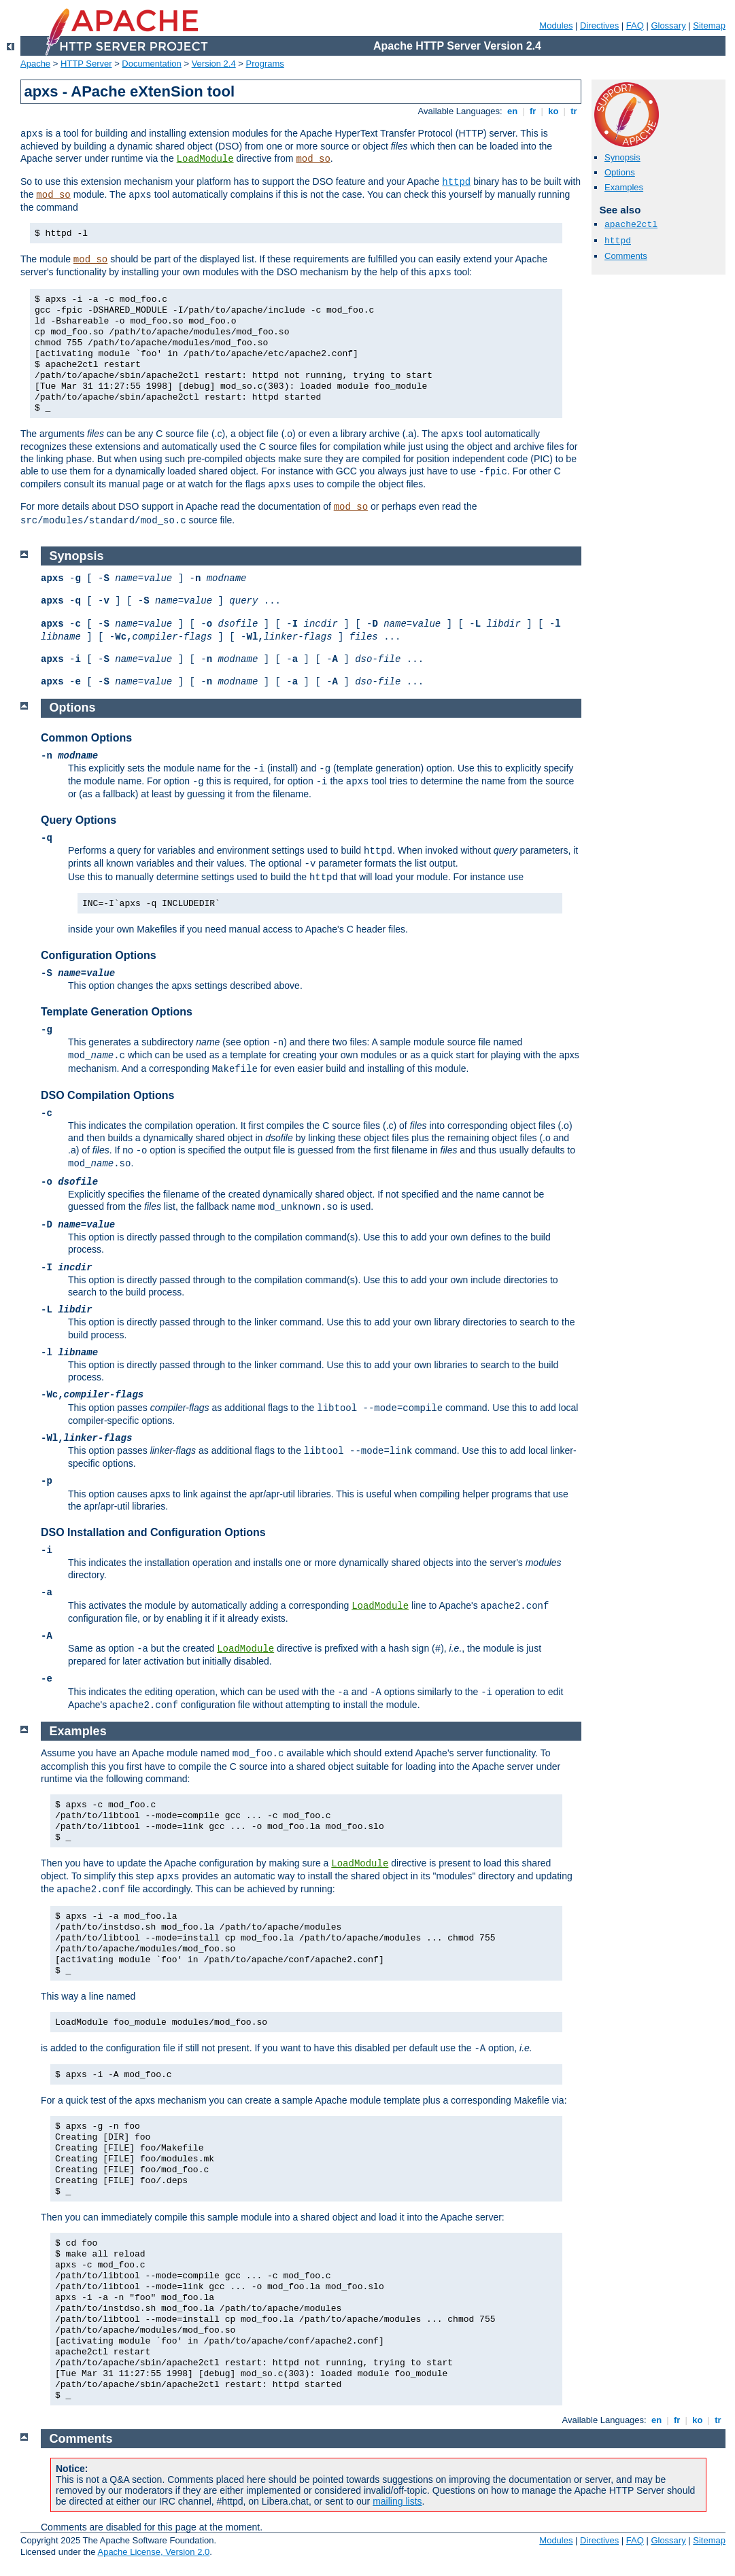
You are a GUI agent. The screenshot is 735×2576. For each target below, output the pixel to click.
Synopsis (622, 157)
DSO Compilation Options (107, 1095)
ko (553, 111)
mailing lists (397, 2501)
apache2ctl (630, 225)
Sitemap (709, 25)
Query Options (78, 820)
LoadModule (205, 159)
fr (533, 111)
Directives (599, 25)
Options (619, 172)
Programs (265, 63)
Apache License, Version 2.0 (153, 2552)
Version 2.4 (214, 63)
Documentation (151, 63)
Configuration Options (98, 955)
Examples (623, 187)
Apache (35, 63)
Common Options (86, 738)
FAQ (635, 25)
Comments (625, 256)
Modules (555, 25)
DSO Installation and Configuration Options (153, 1532)
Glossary (668, 25)
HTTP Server (86, 63)
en (512, 111)
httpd (456, 182)
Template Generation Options (116, 1011)
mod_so (313, 159)
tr (574, 111)
